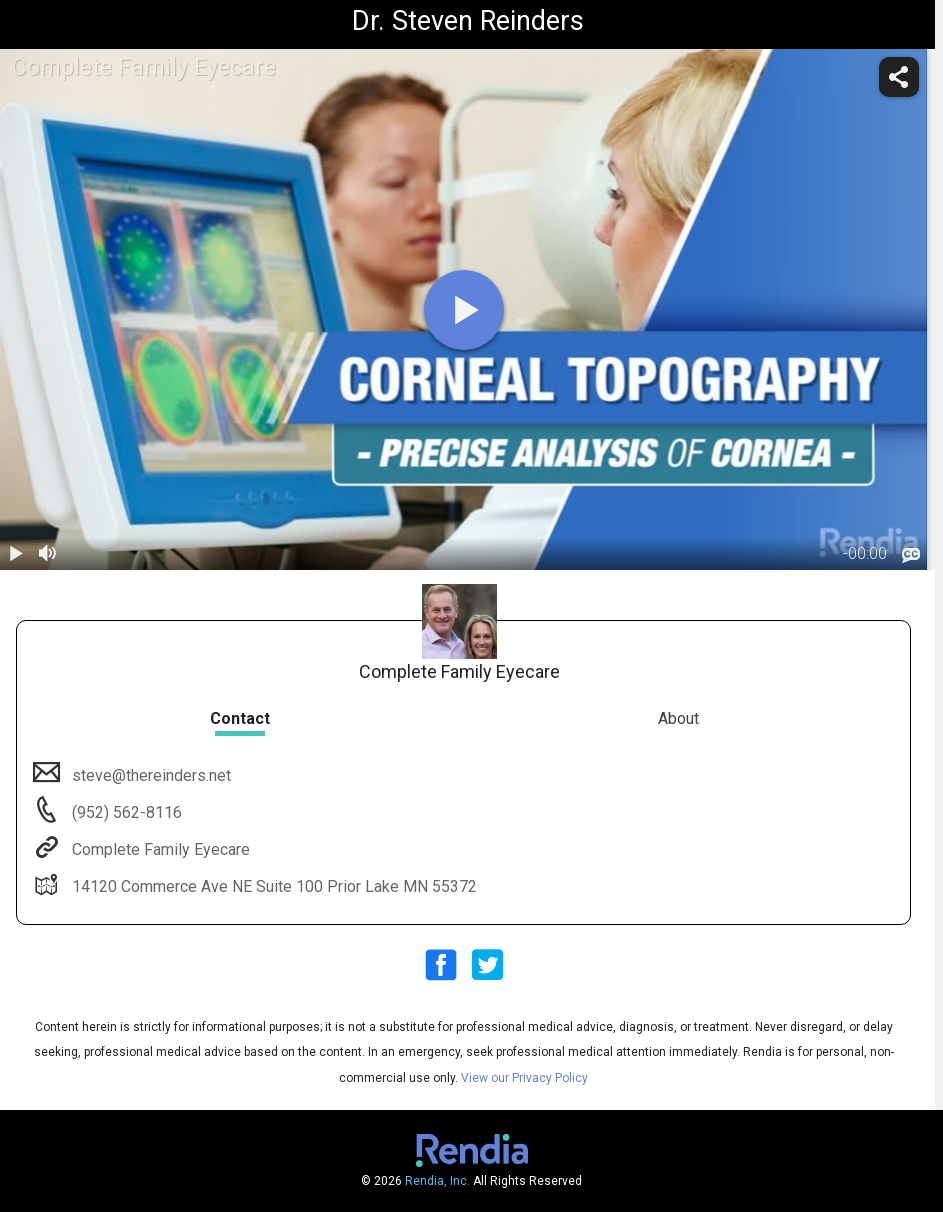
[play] (464, 310)
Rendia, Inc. (437, 1181)
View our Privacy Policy (524, 1078)
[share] (899, 77)
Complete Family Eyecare (159, 849)
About (678, 718)
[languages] (911, 556)
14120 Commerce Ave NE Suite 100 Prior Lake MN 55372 (272, 886)
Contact (240, 718)
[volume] (48, 554)
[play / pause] (16, 554)
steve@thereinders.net (149, 775)
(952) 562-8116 (125, 812)
